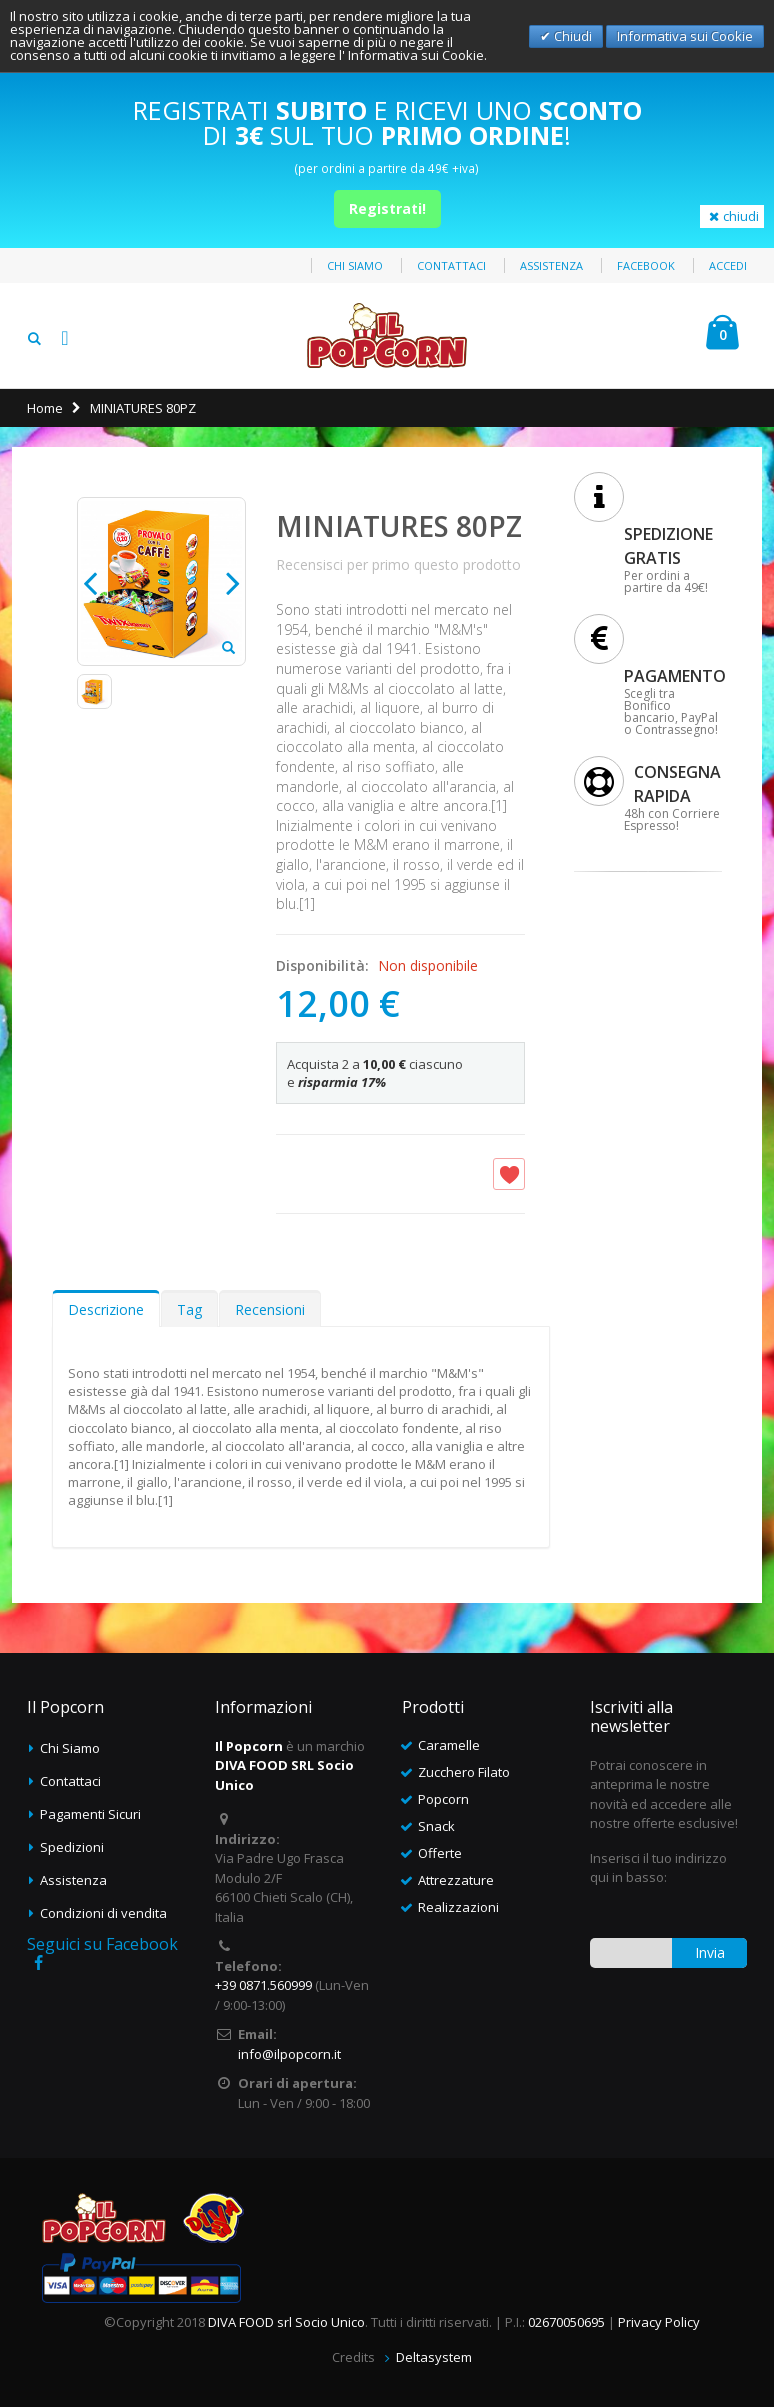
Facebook (646, 265)
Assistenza (551, 265)
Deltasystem (434, 2357)
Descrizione (106, 1309)
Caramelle (449, 1745)
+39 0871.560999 (263, 1985)
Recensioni (270, 1309)
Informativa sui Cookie (685, 36)
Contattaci (451, 265)
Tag (189, 1309)
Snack (436, 1826)
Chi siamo (355, 265)
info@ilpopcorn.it (289, 2054)
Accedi (728, 265)
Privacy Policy (659, 2322)
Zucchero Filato (464, 1772)
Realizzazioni (458, 1907)
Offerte (440, 1853)
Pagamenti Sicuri (90, 1814)
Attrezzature (456, 1880)
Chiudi (571, 36)
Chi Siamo (70, 1748)
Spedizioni (72, 1847)
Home (45, 408)
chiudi (732, 216)
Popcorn (443, 1799)
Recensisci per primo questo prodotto (398, 564)
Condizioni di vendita (103, 1913)
